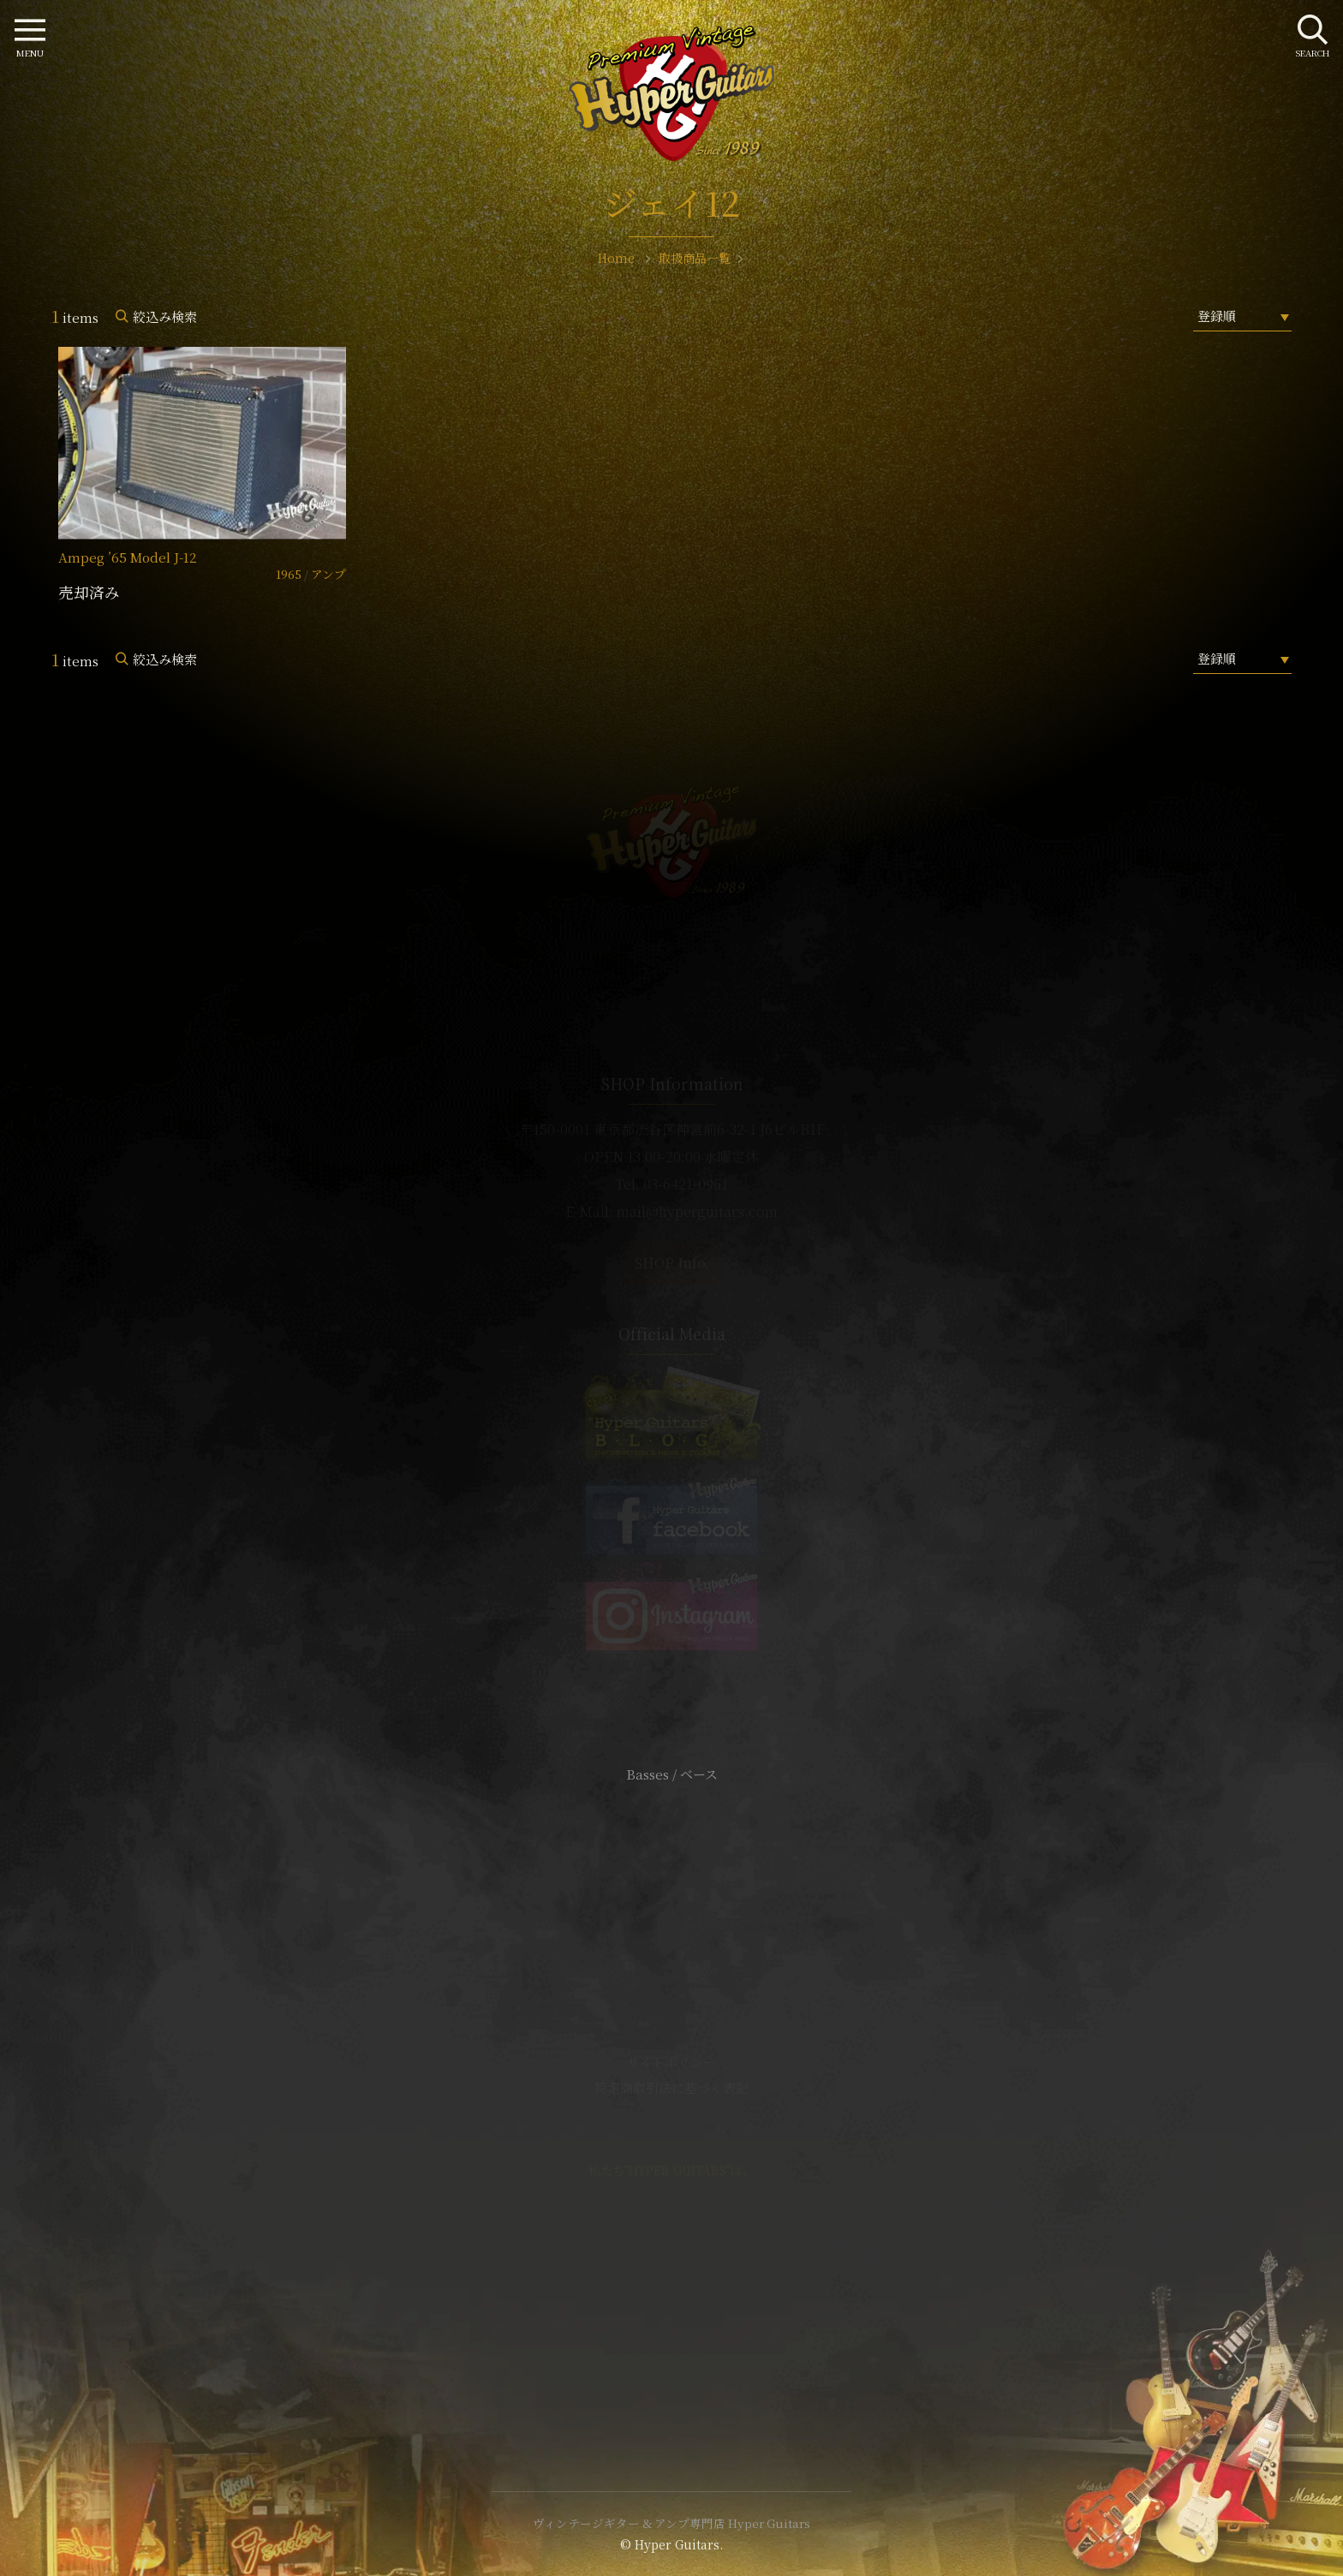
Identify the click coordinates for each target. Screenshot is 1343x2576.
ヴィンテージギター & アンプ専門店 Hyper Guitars (671, 2522)
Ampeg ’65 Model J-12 (127, 557)
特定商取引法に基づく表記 (671, 2087)
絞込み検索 (165, 316)
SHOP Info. (672, 1263)
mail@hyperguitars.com (697, 1211)
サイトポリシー (671, 2062)
